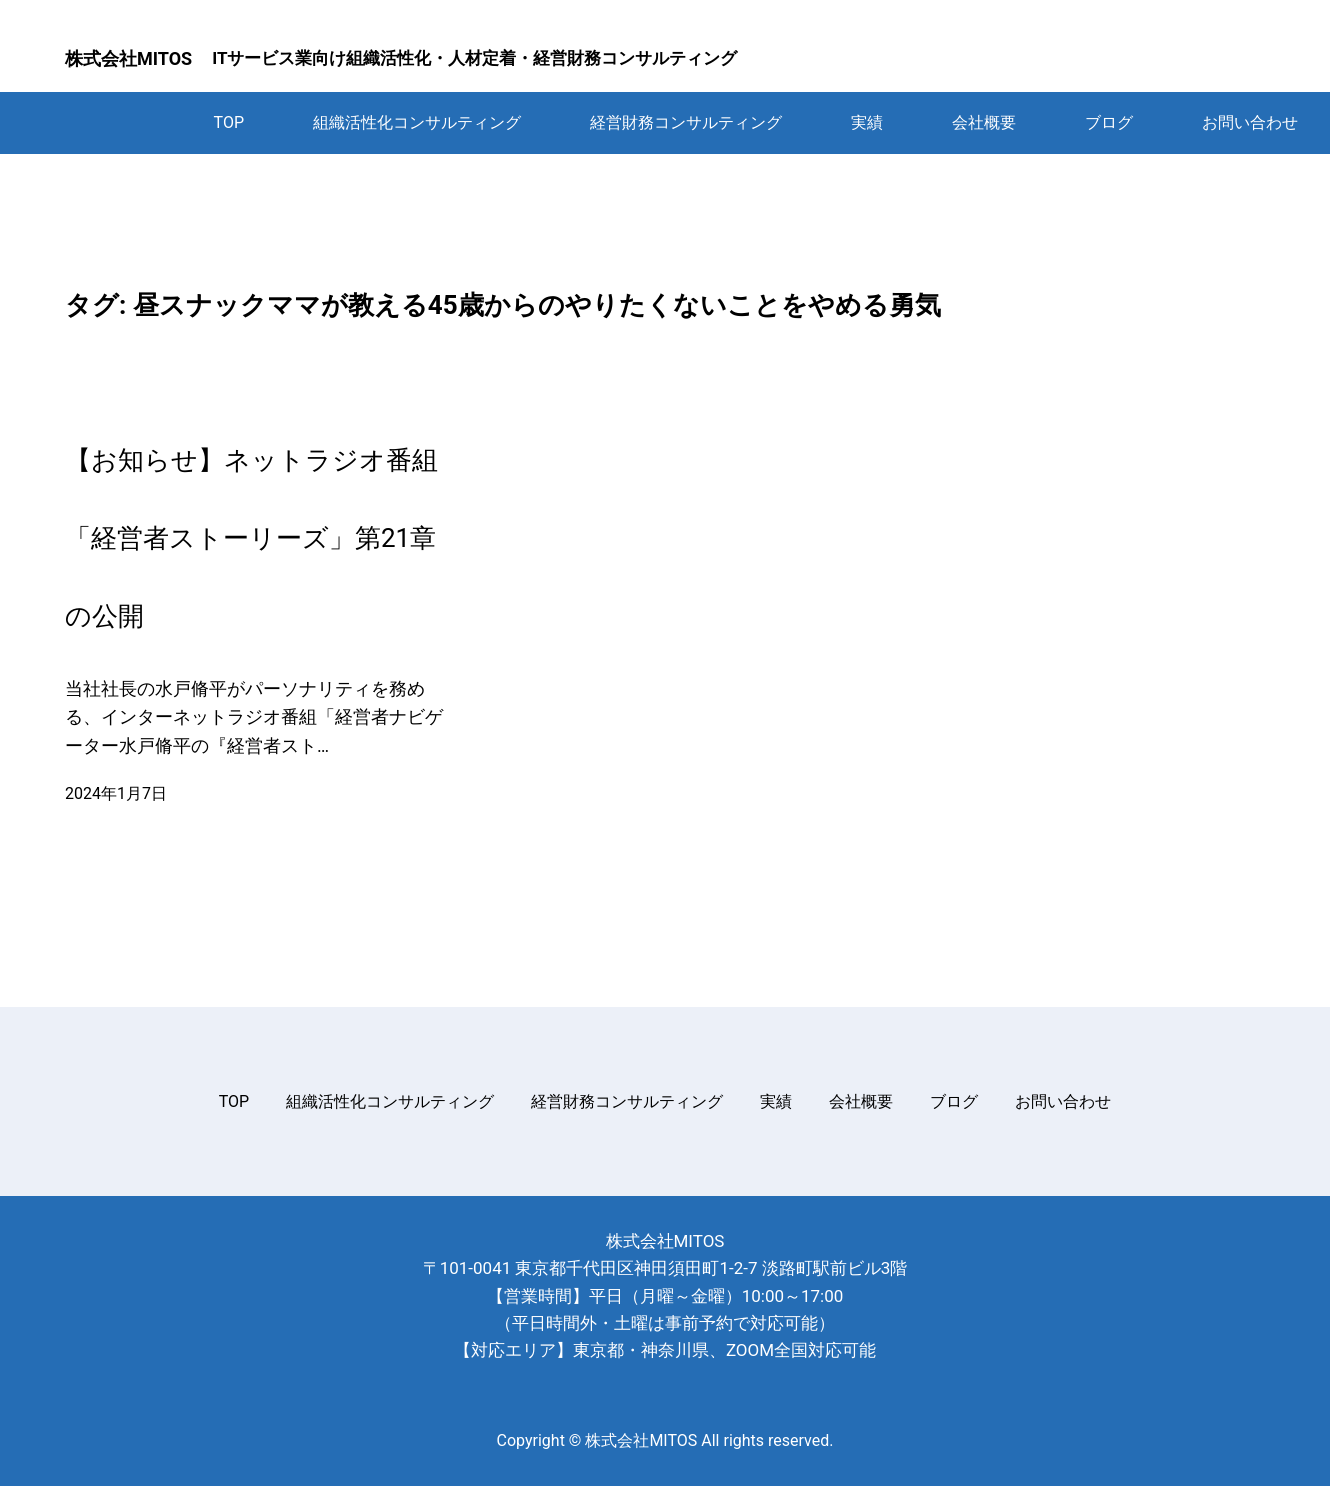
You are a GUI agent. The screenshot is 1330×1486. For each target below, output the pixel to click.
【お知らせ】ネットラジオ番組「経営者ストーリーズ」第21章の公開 (251, 538)
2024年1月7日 (116, 793)
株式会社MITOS (128, 58)
